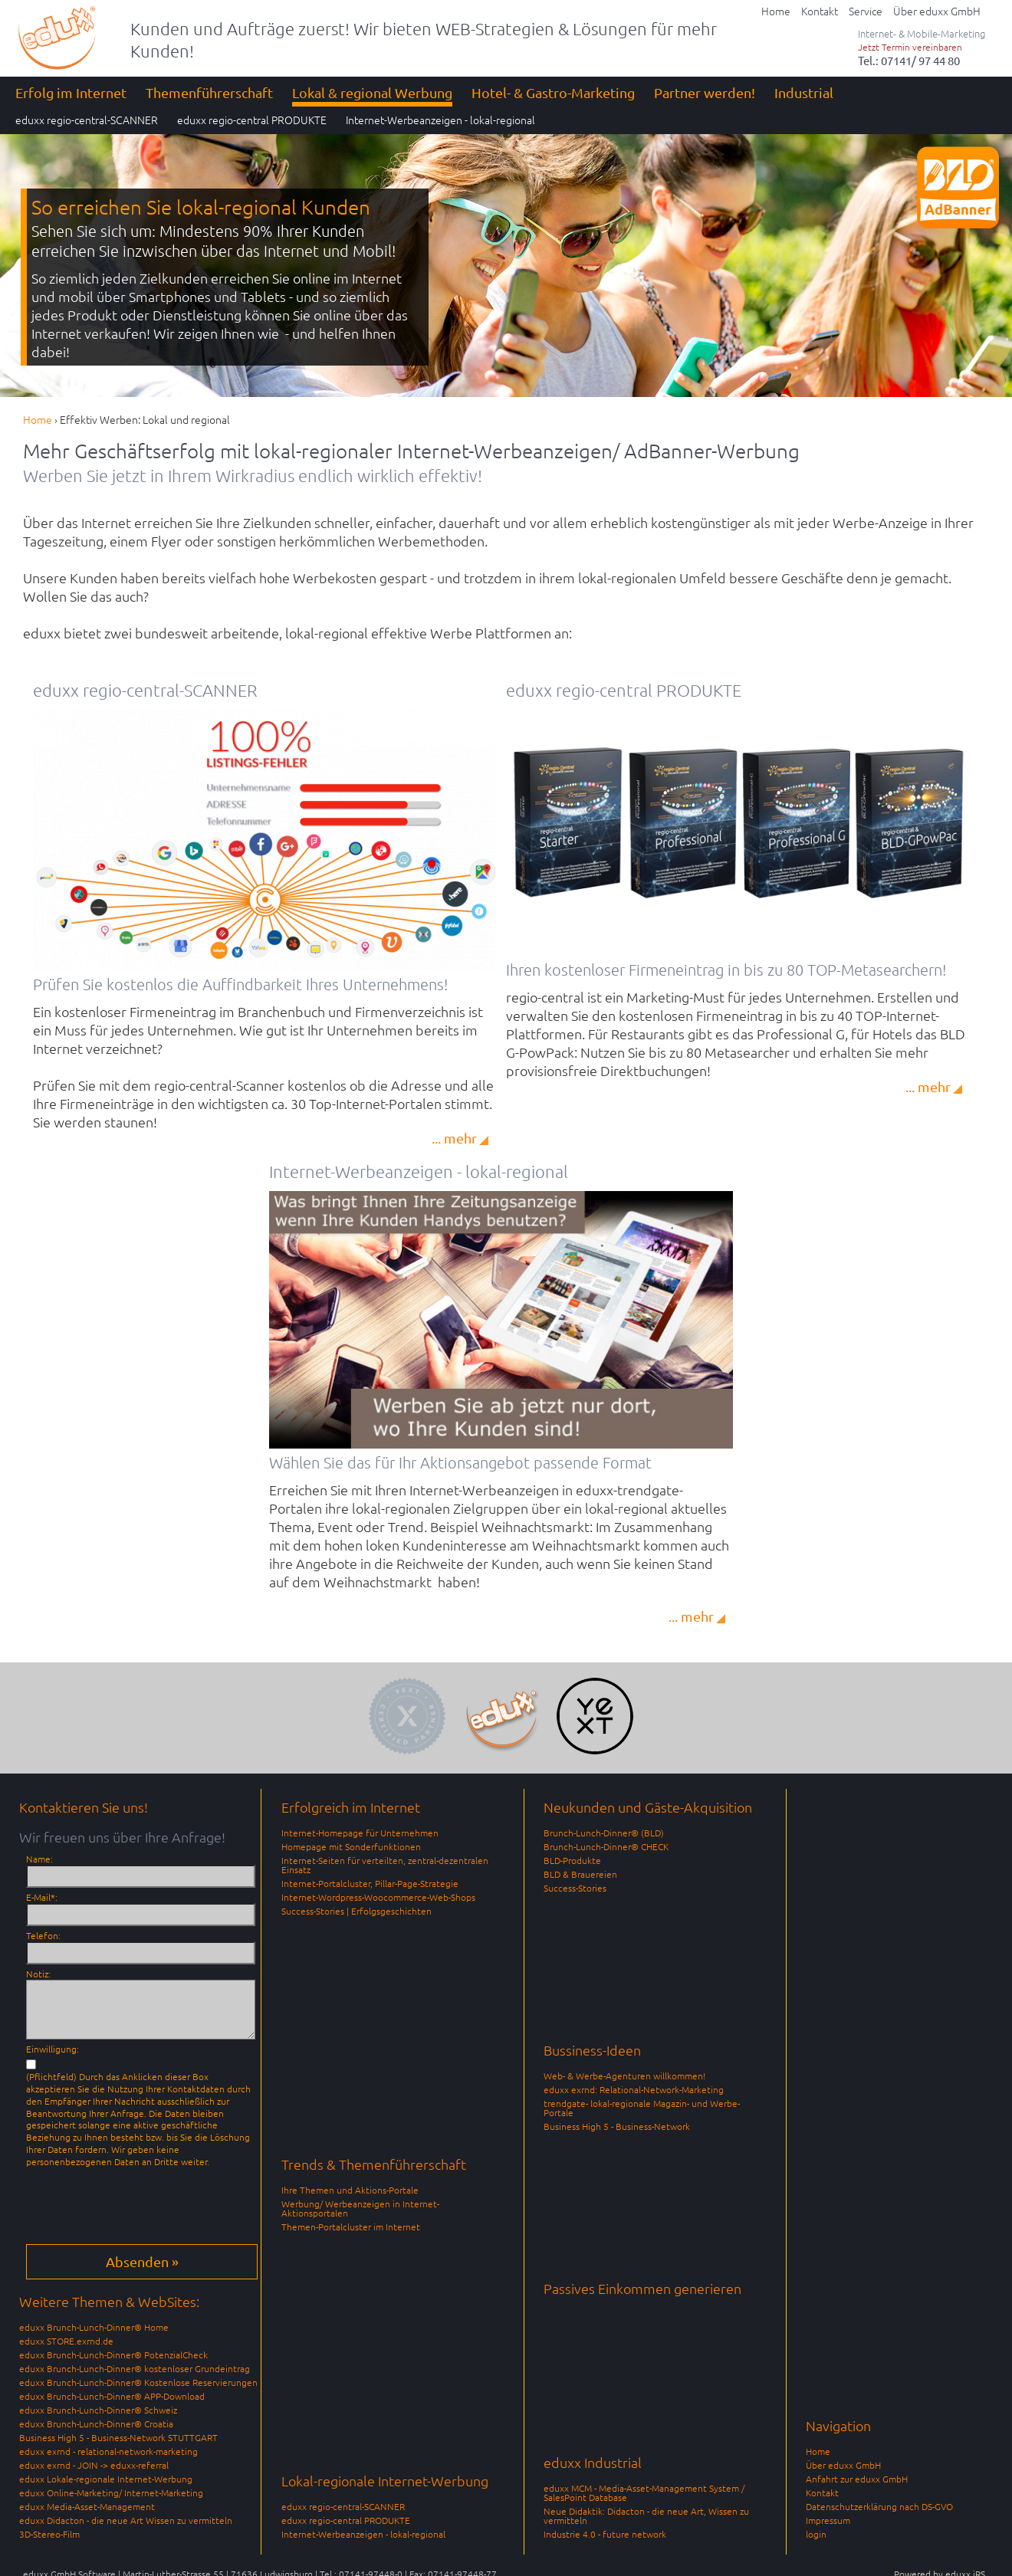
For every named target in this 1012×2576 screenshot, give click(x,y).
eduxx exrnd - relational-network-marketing (108, 2451)
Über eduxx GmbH (843, 2465)
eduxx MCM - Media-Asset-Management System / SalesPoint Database (644, 2492)
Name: (39, 1858)
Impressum (828, 2520)
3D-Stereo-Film (49, 2534)
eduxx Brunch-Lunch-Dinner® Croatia (96, 2423)
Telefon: (43, 1935)
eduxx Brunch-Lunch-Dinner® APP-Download (112, 2396)
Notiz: (38, 1973)
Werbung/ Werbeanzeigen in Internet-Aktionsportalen (360, 2208)
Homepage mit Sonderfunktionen (351, 1846)
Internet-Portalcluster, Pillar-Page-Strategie (369, 1883)
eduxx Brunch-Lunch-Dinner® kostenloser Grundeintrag (134, 2368)
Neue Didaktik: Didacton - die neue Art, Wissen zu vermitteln (646, 2515)
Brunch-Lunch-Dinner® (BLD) (604, 1832)
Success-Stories (575, 1888)
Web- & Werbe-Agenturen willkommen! (624, 2075)
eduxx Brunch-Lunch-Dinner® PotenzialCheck (113, 2354)
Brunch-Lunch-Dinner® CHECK (606, 1846)
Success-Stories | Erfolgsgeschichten (356, 1911)
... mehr (454, 1138)
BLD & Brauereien (580, 1874)
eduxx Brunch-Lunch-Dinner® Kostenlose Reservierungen (138, 2382)
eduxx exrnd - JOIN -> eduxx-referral (94, 2465)
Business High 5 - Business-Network (617, 2126)
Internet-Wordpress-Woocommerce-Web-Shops (378, 1897)
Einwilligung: (52, 2049)
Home (818, 2451)
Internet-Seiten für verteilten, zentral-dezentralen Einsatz (384, 1864)
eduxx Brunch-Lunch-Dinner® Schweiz (98, 2410)
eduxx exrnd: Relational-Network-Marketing (634, 2089)
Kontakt (822, 2492)
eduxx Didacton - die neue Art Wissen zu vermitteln (125, 2520)
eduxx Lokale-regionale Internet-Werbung (105, 2479)
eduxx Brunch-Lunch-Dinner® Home (94, 2327)
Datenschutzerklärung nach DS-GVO (879, 2506)
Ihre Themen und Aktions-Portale (350, 2190)
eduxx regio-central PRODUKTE (345, 2520)
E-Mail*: (42, 1897)
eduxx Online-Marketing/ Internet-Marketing (111, 2492)
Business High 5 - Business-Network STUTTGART (118, 2437)
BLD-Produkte (572, 1860)
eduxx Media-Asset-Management (87, 2506)
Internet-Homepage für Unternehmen (360, 1832)
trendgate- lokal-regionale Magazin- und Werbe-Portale (642, 2107)
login (816, 2534)
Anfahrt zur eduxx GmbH (857, 2479)
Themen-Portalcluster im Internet (350, 2226)
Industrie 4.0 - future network (605, 2534)
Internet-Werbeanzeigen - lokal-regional (363, 2534)
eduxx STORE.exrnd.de (66, 2341)
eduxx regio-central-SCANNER (343, 2506)
